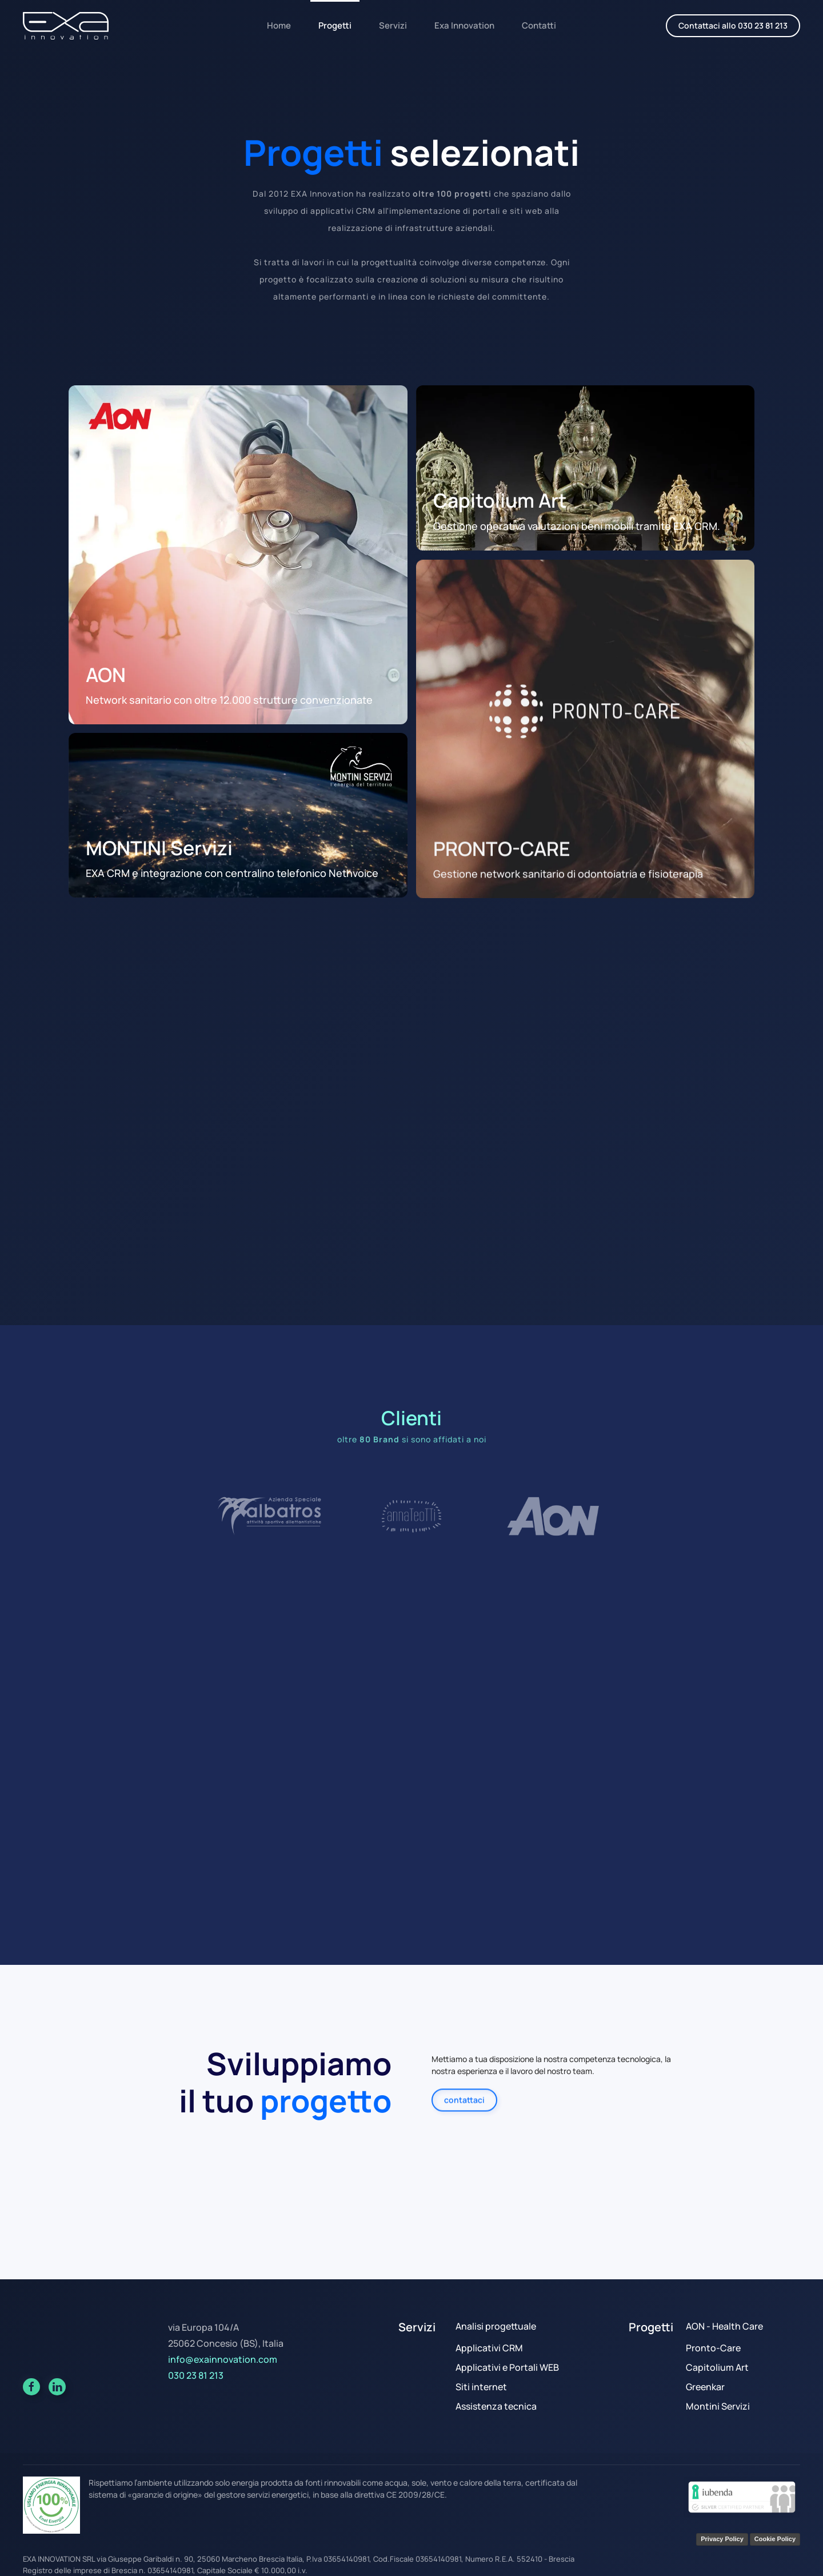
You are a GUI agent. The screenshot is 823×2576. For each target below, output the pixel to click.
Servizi (393, 25)
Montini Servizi (718, 2406)
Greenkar (705, 2386)
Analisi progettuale (496, 2326)
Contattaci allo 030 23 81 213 (733, 25)
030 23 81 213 (195, 2375)
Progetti (334, 25)
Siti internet (481, 2386)
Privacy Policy (722, 2538)
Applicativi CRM (489, 2348)
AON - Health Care (724, 2326)
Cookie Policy (775, 2538)
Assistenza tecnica (496, 2406)
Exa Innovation (464, 25)
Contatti (539, 25)
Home (279, 25)
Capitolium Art (717, 2367)
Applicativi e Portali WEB (507, 2367)
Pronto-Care (713, 2348)
